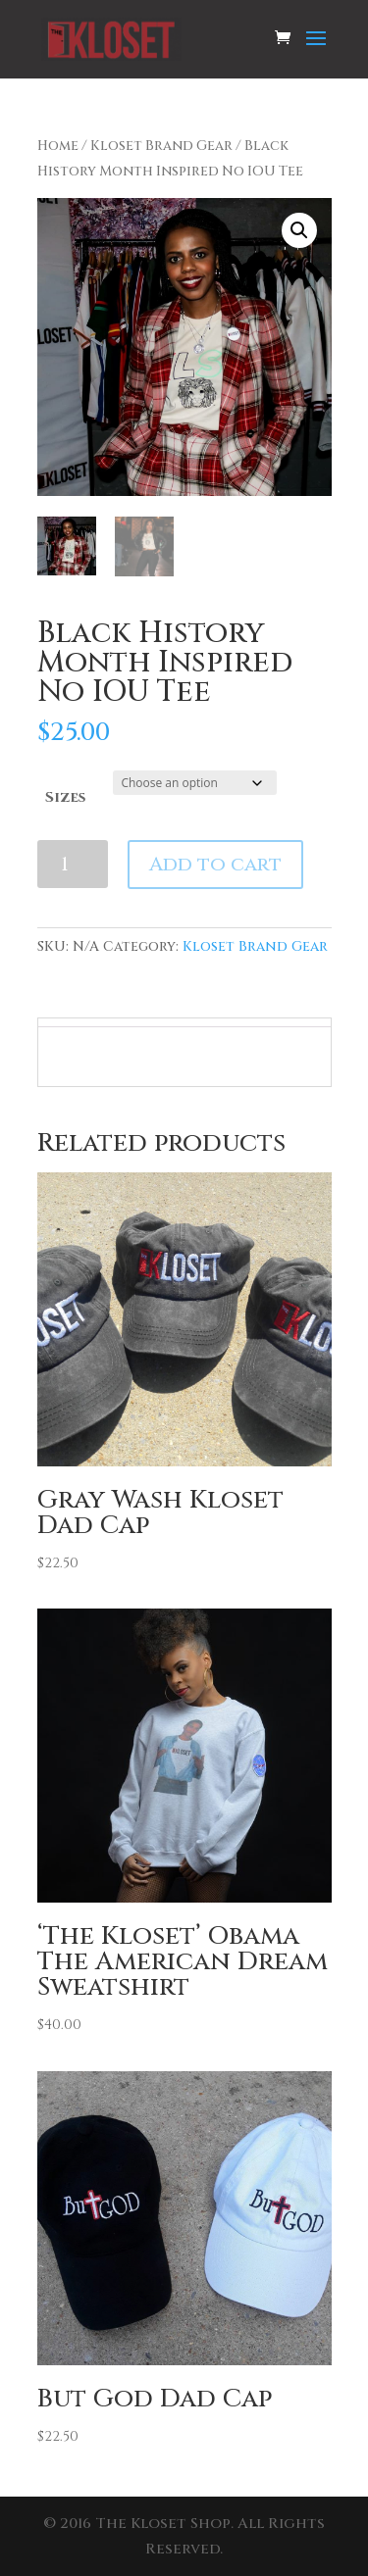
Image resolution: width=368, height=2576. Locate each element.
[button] (299, 230)
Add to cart (215, 864)
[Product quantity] (73, 864)
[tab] (184, 1022)
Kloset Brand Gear (161, 146)
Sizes (65, 797)
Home (58, 146)
